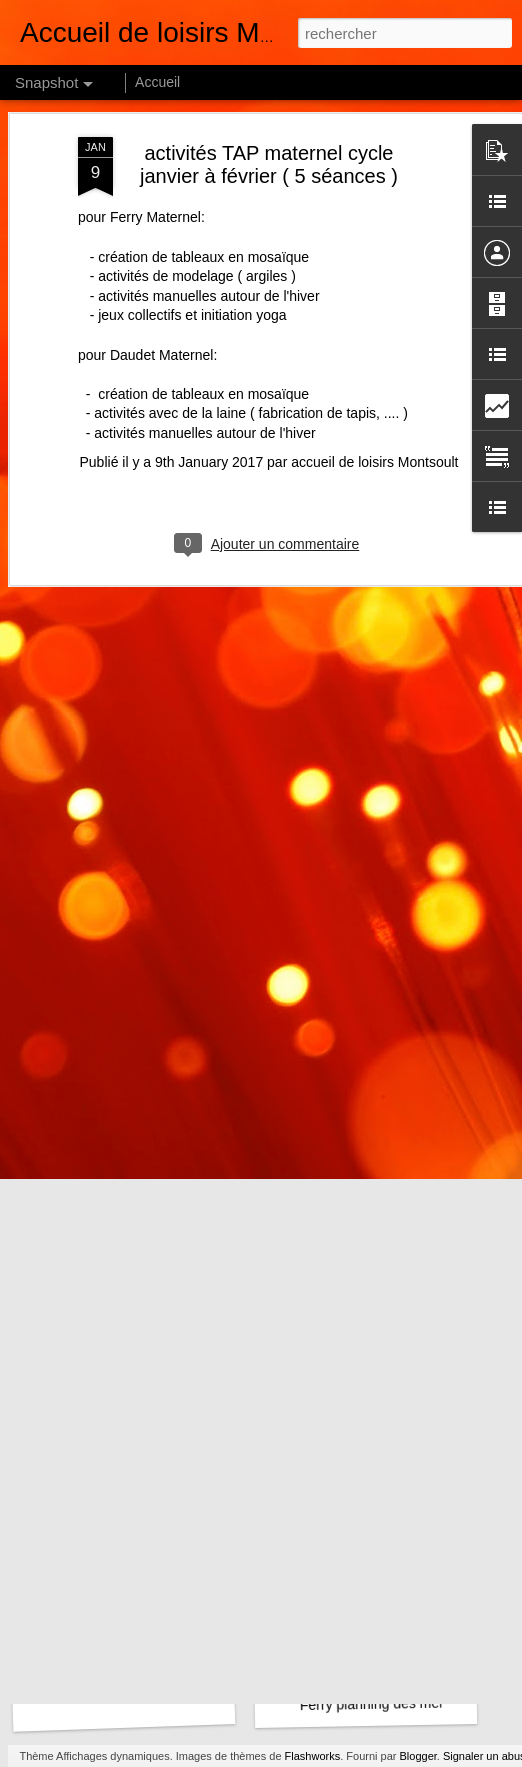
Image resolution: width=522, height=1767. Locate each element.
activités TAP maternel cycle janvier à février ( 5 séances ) (269, 124)
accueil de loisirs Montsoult (374, 422)
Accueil (157, 82)
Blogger (418, 1756)
